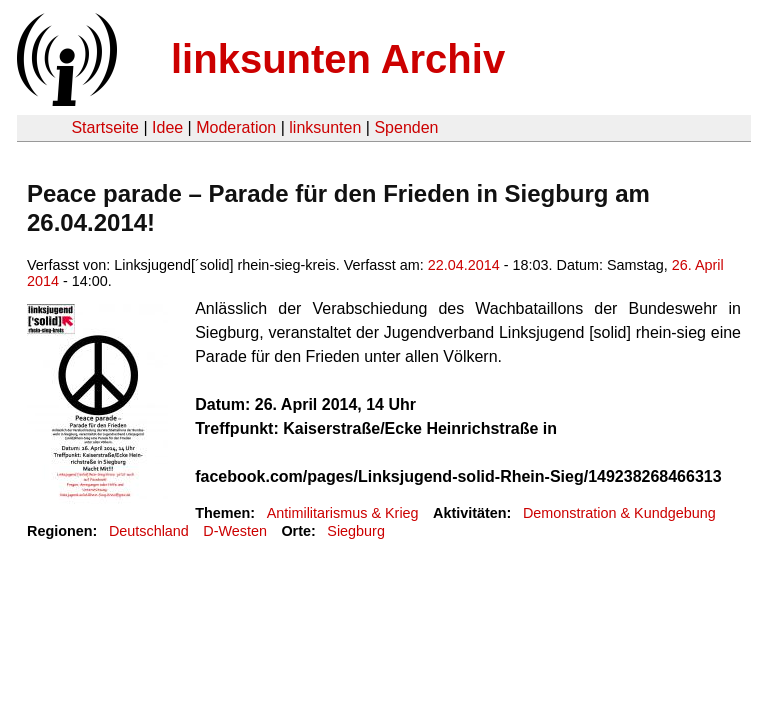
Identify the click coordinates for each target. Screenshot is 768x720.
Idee (167, 127)
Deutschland (149, 531)
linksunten (325, 127)
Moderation (236, 127)
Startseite (105, 127)
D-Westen (235, 531)
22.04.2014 (464, 265)
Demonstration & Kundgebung (619, 513)
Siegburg (356, 531)
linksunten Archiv (338, 59)
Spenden (406, 127)
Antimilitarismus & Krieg (343, 513)
